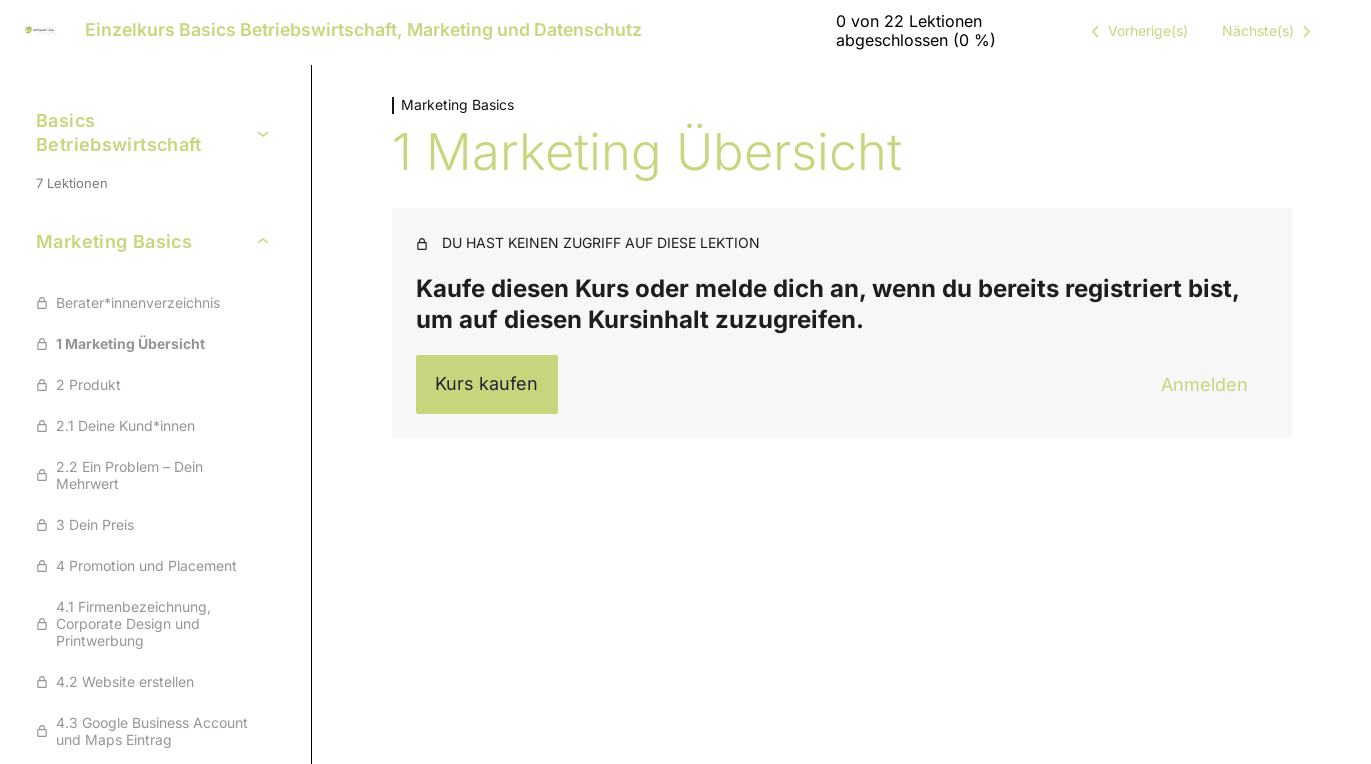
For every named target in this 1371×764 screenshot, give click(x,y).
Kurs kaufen (486, 383)
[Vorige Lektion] (1136, 31)
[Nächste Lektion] (1270, 31)
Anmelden (1204, 384)
